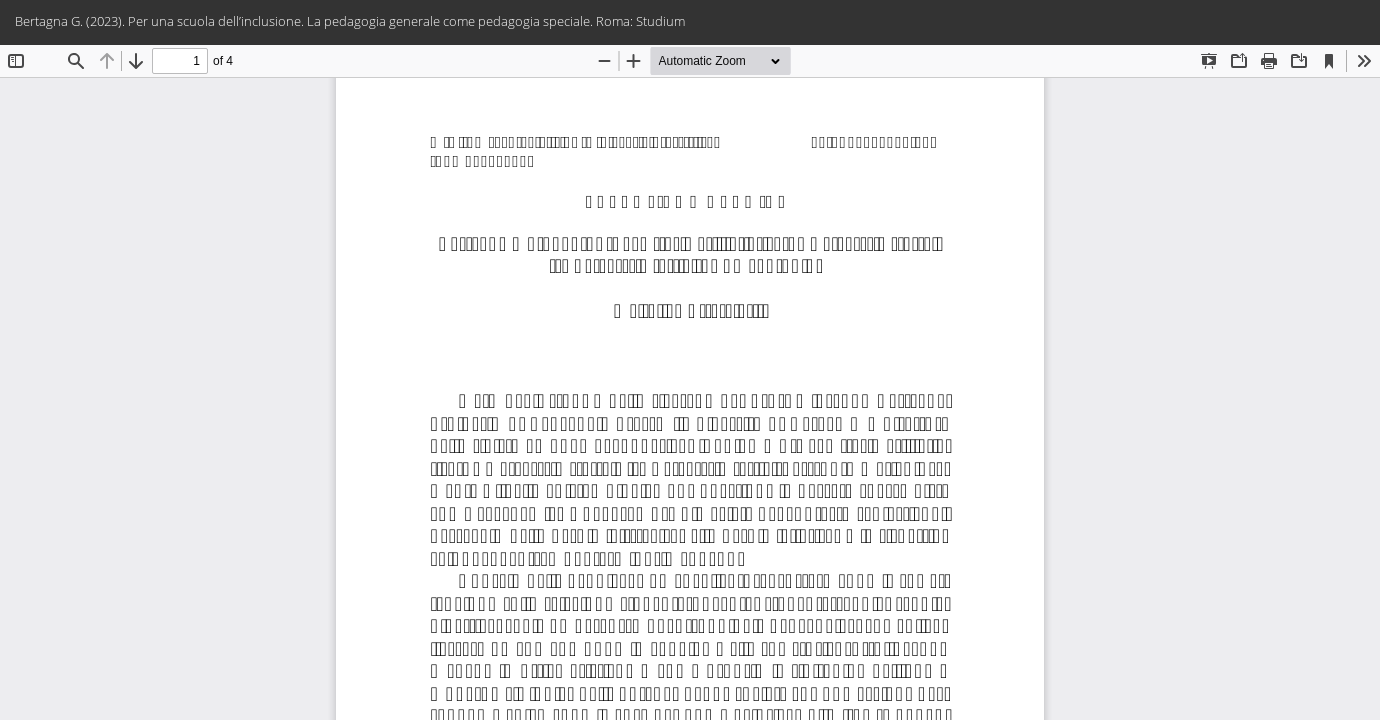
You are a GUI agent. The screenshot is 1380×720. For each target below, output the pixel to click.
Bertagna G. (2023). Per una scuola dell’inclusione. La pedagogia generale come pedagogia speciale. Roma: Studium (350, 21)
